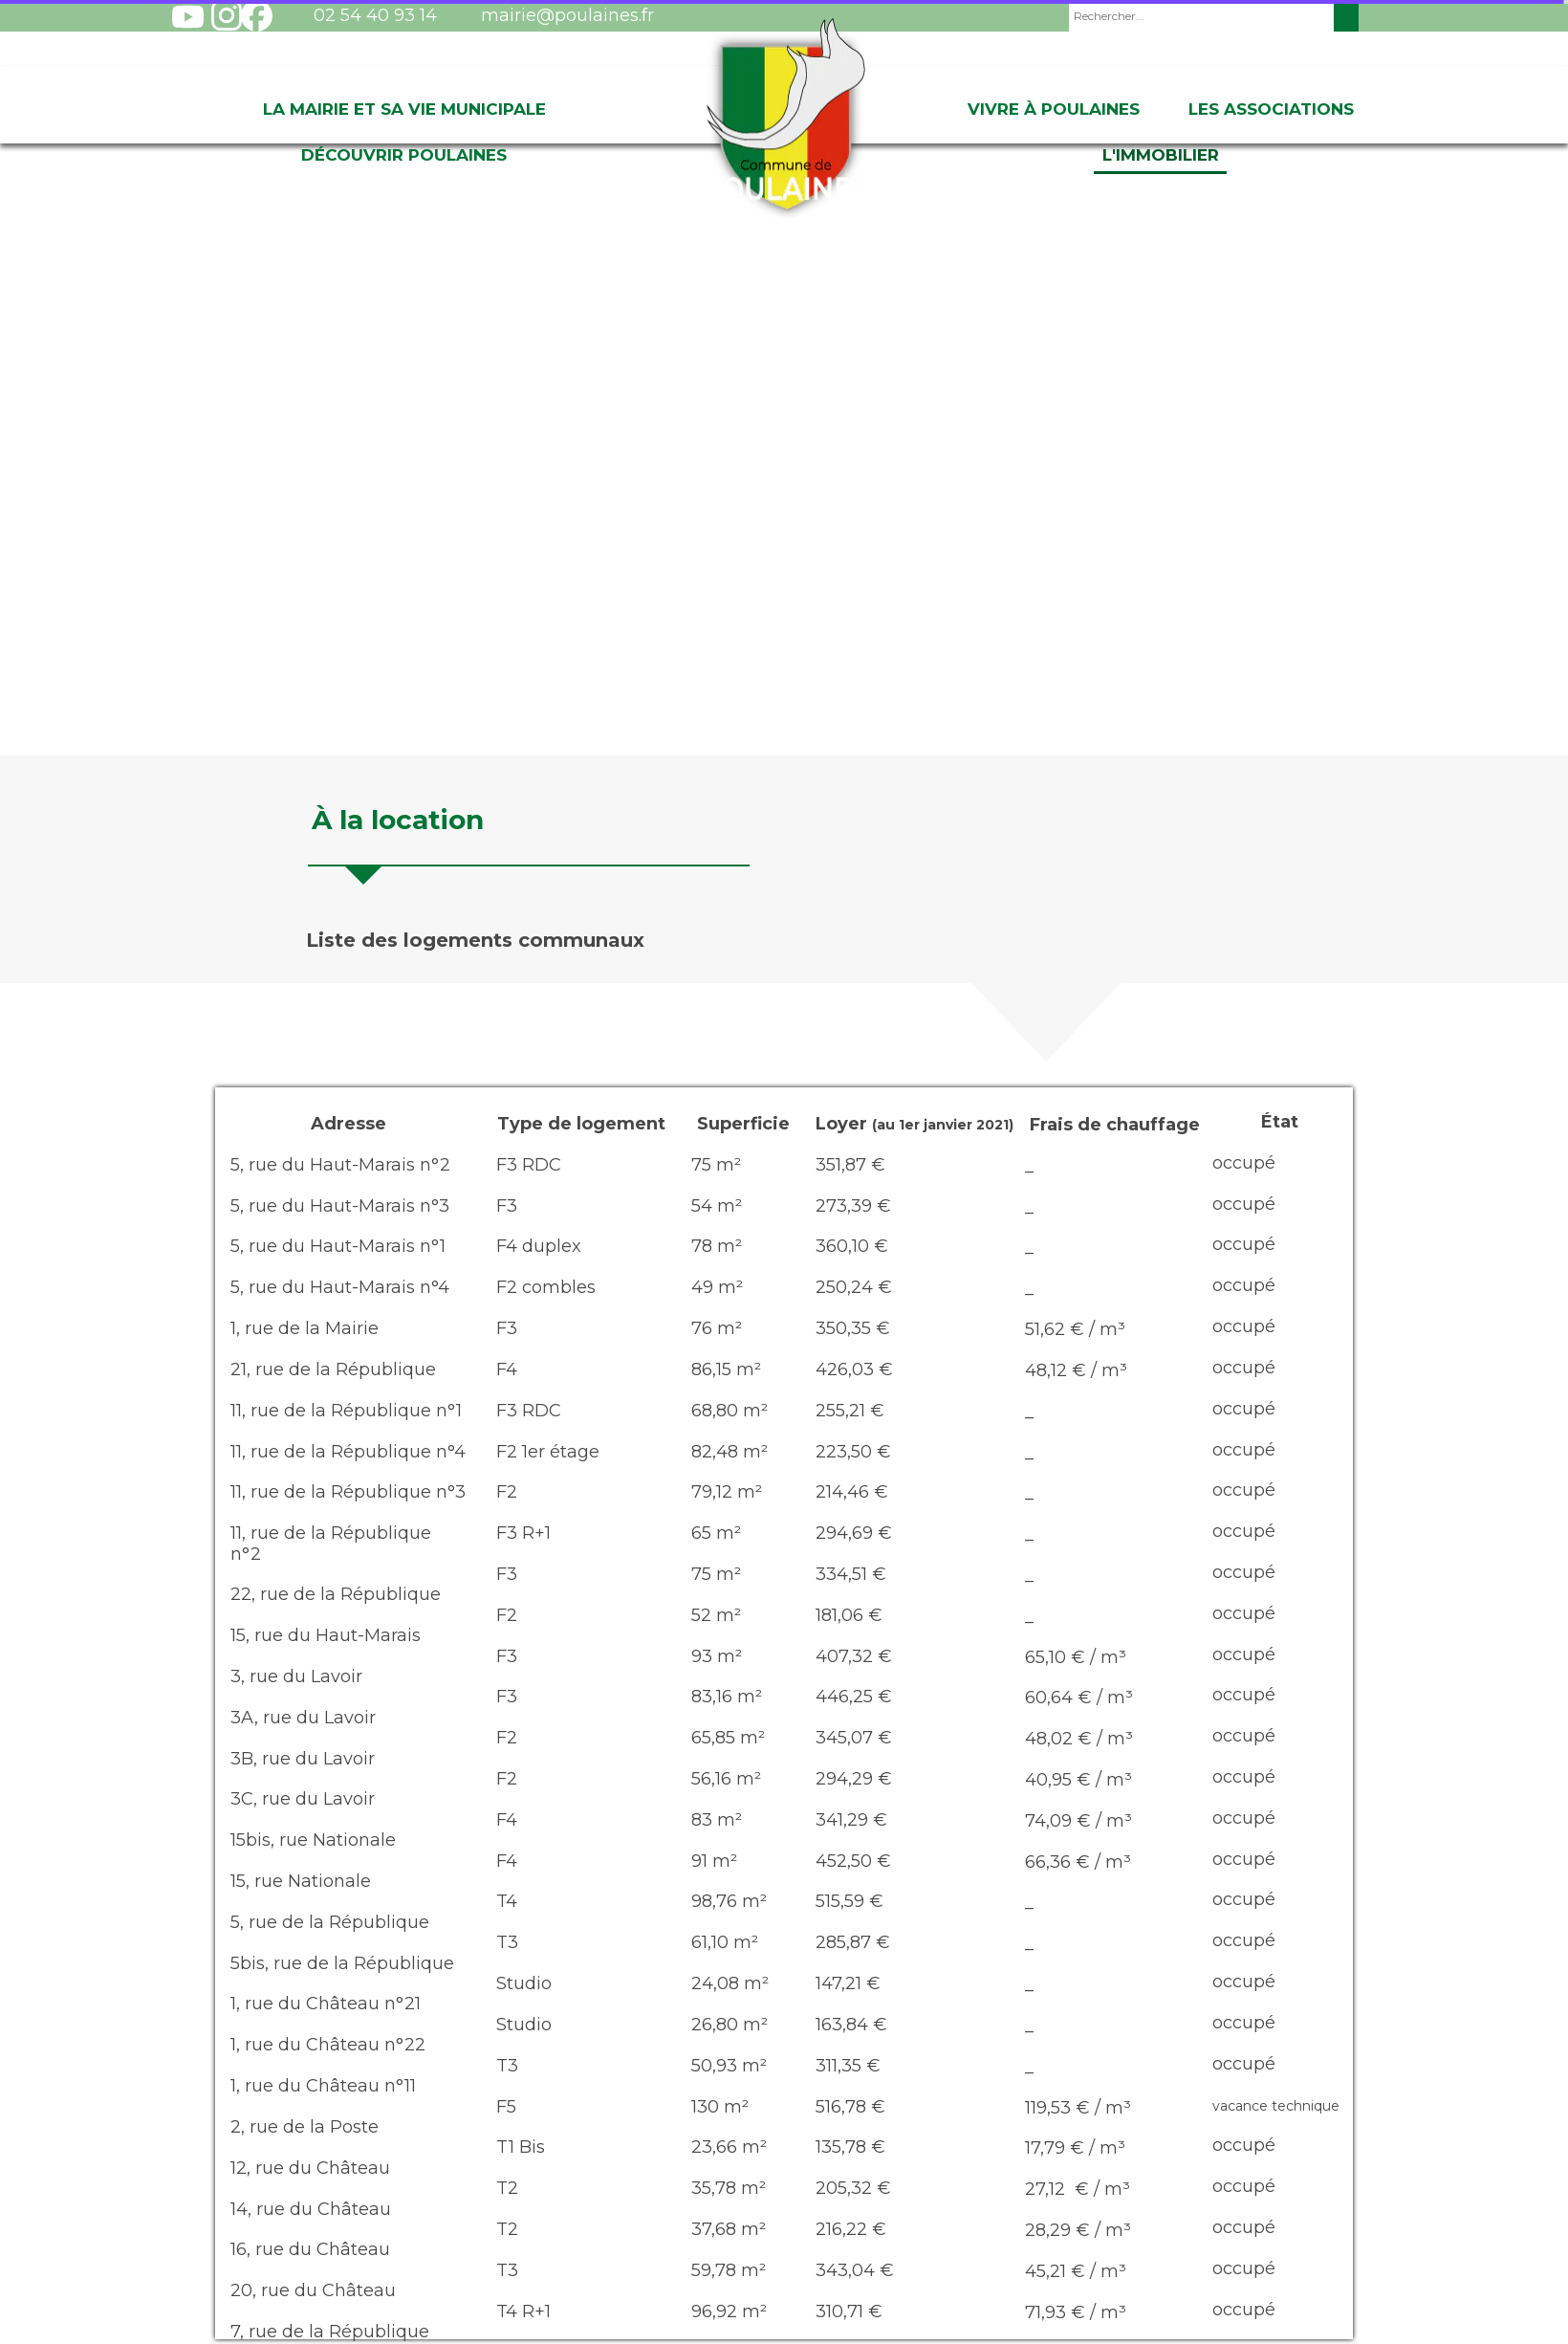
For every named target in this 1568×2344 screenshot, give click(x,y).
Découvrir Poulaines (404, 154)
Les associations (1271, 109)
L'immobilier (1160, 154)
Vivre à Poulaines (1054, 109)
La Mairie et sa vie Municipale (404, 109)
